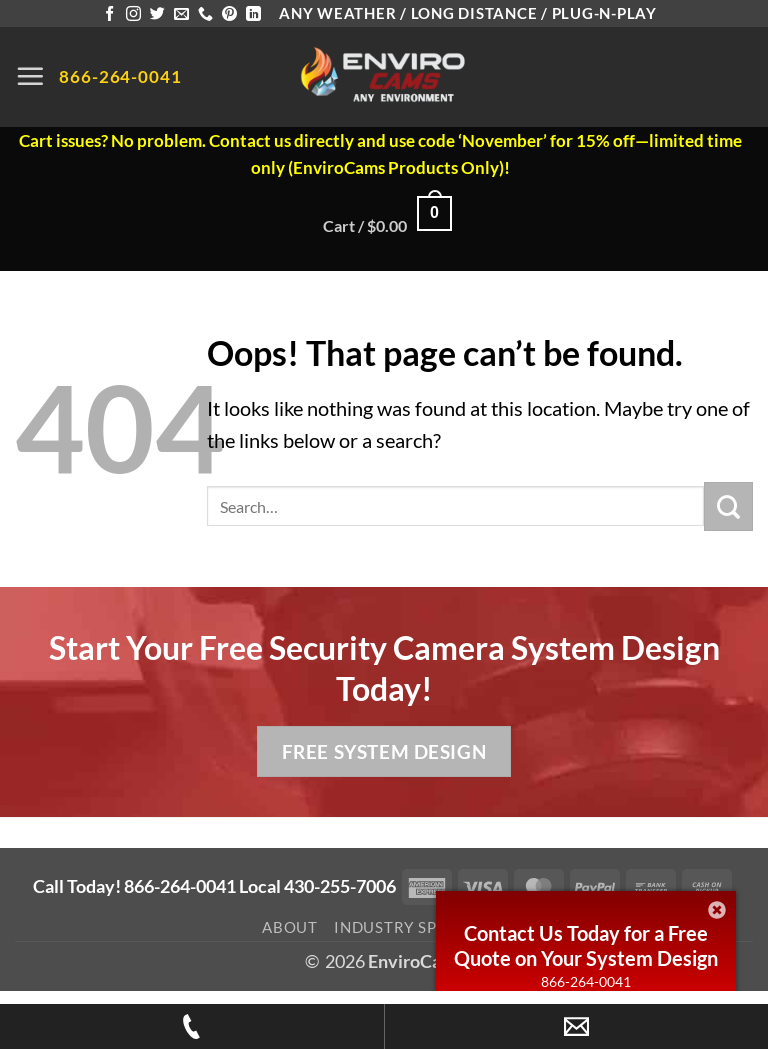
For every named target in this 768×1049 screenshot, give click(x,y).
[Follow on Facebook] (109, 14)
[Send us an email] (181, 14)
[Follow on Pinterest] (229, 14)
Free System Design (384, 751)
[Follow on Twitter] (157, 14)
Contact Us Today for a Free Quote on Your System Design (586, 945)
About (290, 927)
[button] (30, 76)
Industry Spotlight (420, 927)
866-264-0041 (586, 981)
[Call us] (205, 14)
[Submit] (728, 506)
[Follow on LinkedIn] (253, 14)
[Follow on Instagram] (133, 14)
